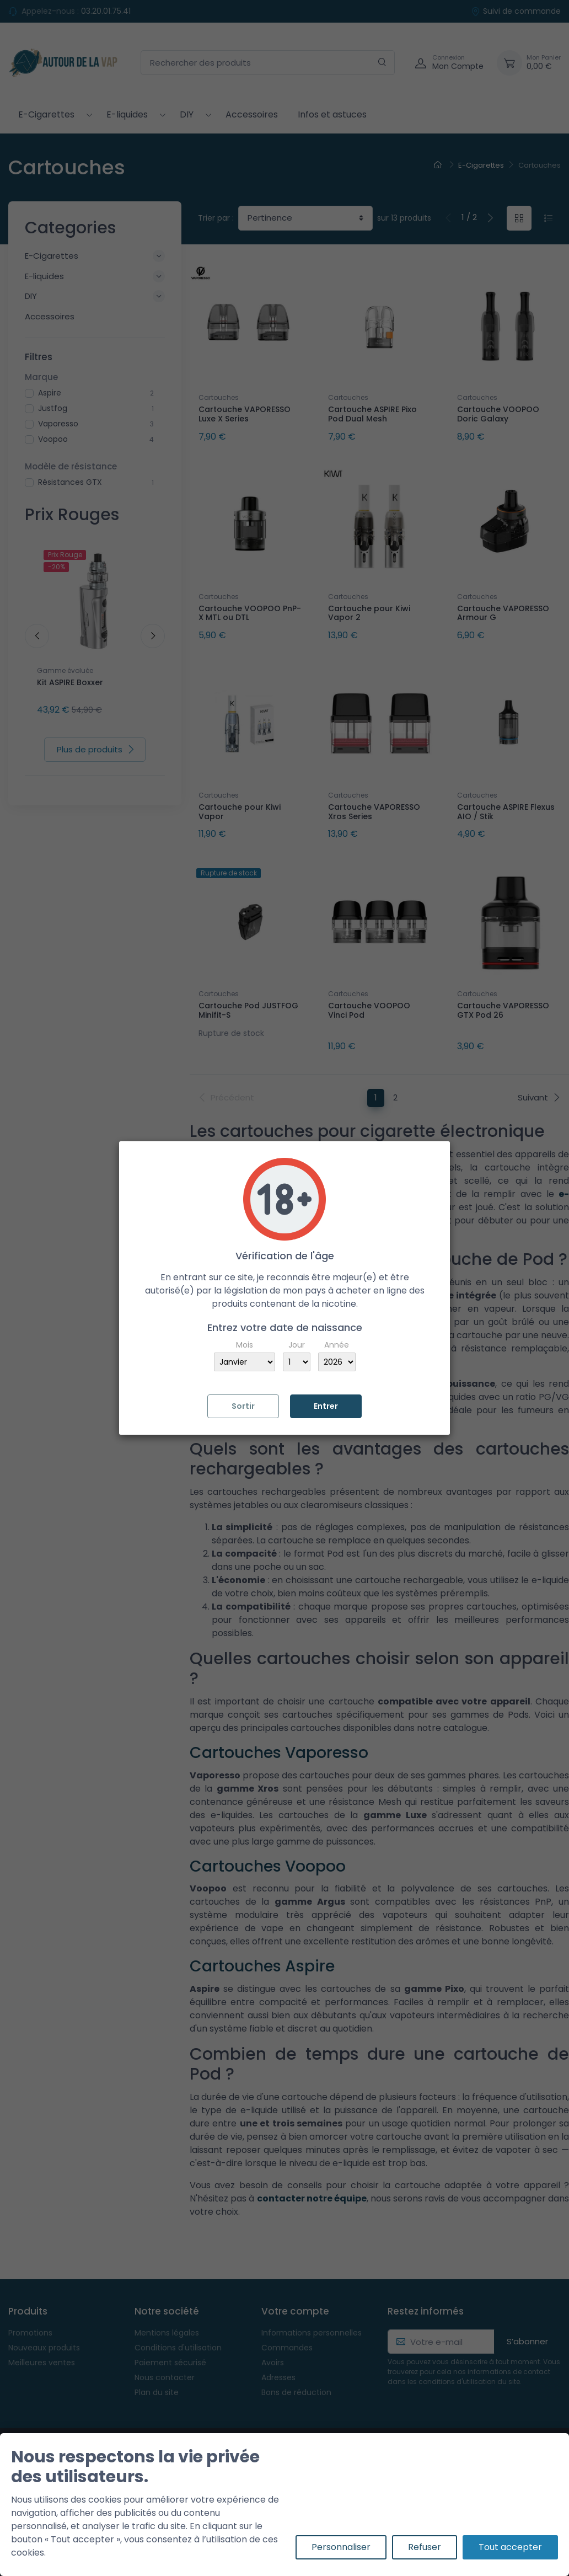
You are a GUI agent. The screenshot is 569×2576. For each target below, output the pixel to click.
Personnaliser (341, 2547)
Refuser (424, 2547)
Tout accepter (510, 2547)
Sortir (243, 1406)
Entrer (326, 1406)
